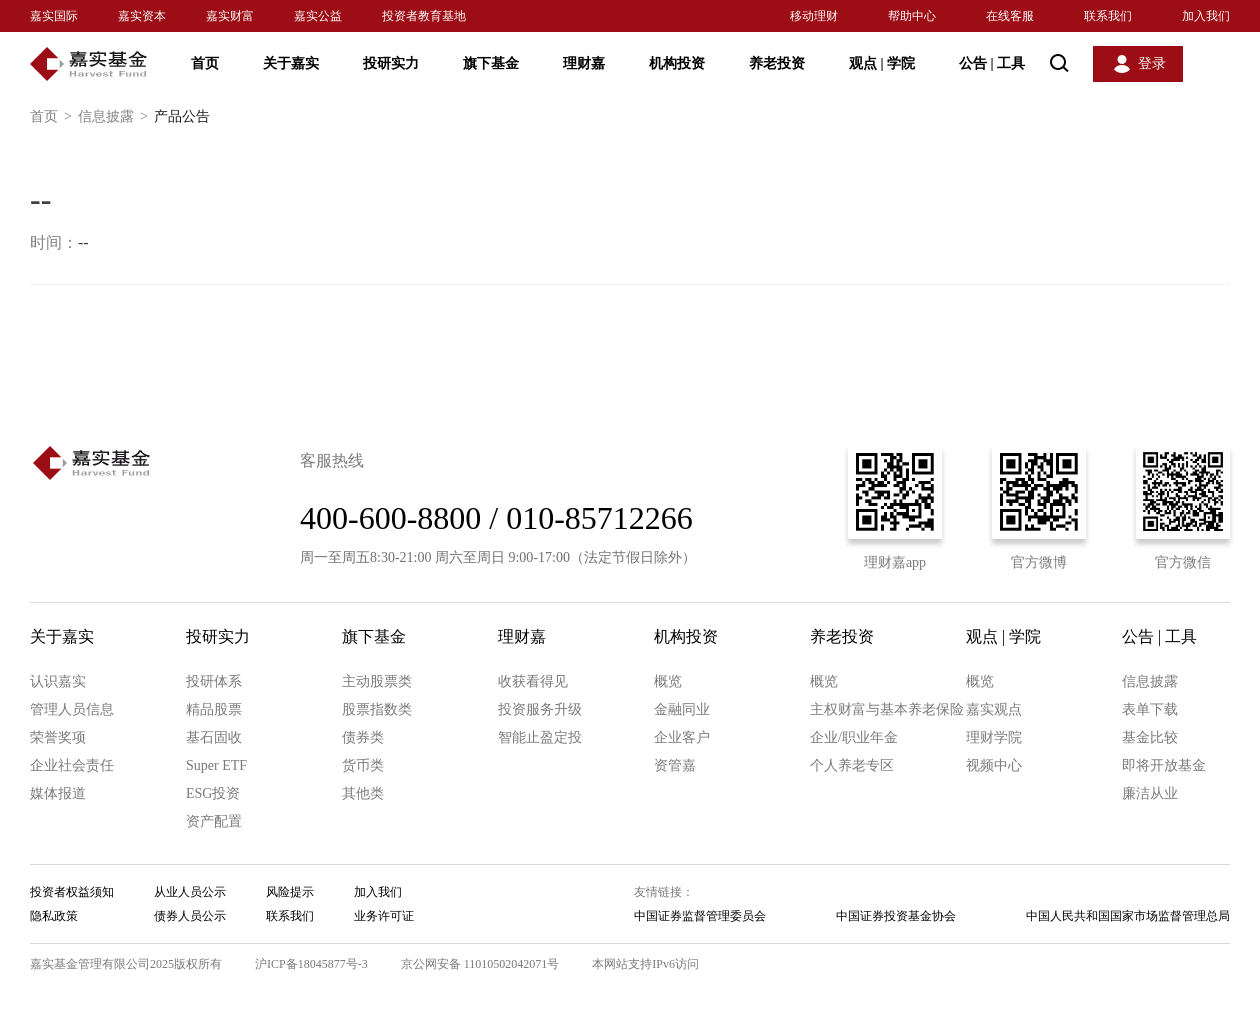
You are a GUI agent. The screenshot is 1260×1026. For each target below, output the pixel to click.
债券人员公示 (190, 916)
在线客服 (1010, 16)
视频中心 (994, 765)
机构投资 (677, 63)
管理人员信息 (72, 709)
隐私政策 (54, 916)
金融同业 (682, 709)
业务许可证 (384, 916)
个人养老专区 (852, 765)
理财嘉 (584, 63)
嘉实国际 (54, 16)
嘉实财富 (230, 16)
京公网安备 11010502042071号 (480, 964)
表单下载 (1150, 709)
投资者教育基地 (424, 16)
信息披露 (116, 117)
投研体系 (214, 681)
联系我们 (1108, 16)
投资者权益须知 (72, 892)
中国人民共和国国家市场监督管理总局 (1128, 916)
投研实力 (391, 63)
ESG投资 (213, 793)
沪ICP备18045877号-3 (311, 964)
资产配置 (214, 821)
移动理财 (814, 16)
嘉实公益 (318, 16)
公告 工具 (992, 63)
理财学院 (994, 737)
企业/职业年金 (854, 737)
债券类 (363, 737)
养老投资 (777, 63)
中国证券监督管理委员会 (700, 916)
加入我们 (1206, 16)
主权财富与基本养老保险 (887, 709)
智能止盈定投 (540, 737)
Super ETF (216, 765)
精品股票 (214, 709)
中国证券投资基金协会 (896, 916)
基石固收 (214, 737)
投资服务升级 (540, 709)
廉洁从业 (1150, 793)
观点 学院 (882, 63)
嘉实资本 (142, 16)
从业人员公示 (190, 892)
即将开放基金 (1164, 765)
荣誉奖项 (58, 737)
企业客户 (682, 737)
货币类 (363, 765)
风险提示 (290, 892)
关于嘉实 (291, 63)
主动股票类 (377, 681)
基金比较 (1150, 737)
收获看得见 (533, 681)
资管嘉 (675, 765)
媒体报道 (58, 793)
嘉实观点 (994, 709)
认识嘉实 (58, 681)
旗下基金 (491, 63)
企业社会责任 (72, 765)
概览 (668, 681)
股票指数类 (377, 709)
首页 (205, 63)
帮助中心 (912, 16)
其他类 (363, 793)
